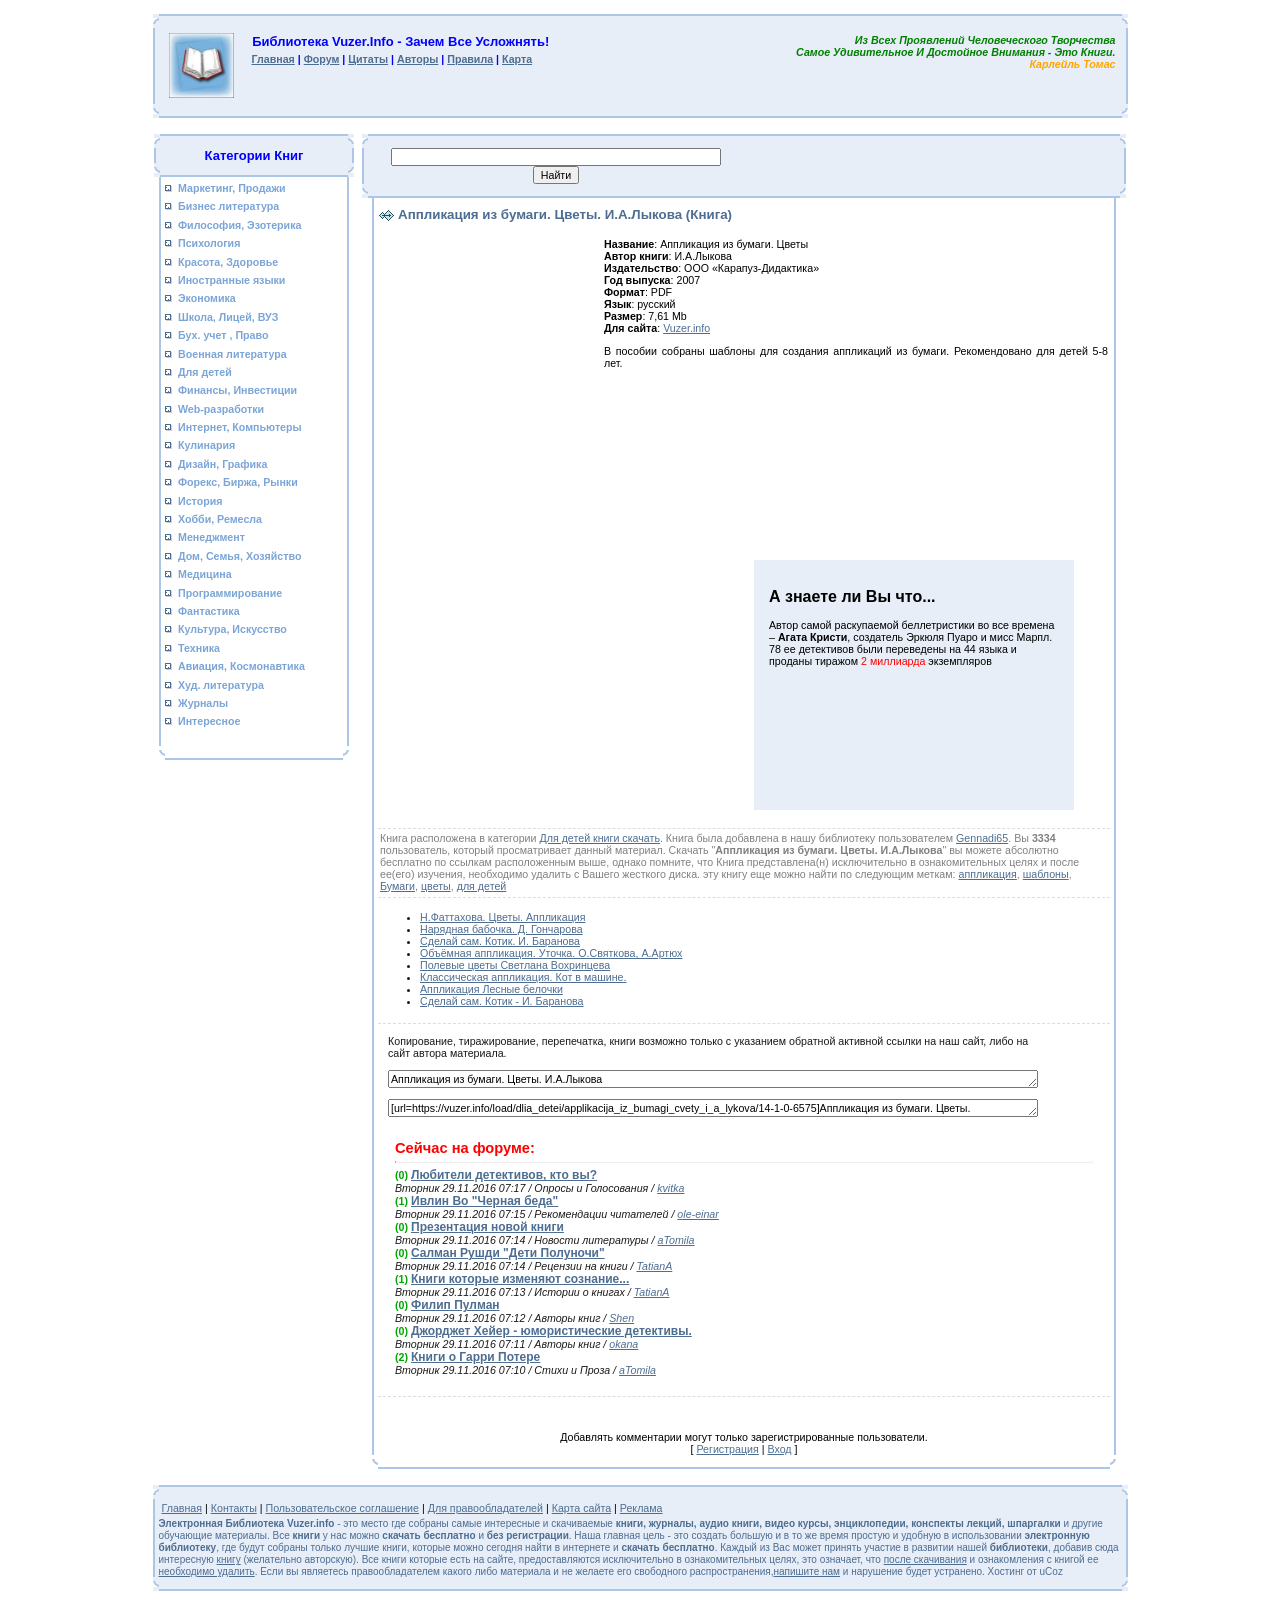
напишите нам (807, 1571)
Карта (517, 59)
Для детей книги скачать (599, 838)
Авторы (417, 59)
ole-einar (697, 1214)
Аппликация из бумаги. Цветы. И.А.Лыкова (713, 1079)
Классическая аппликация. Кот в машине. (523, 977)
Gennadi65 (982, 838)
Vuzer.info (686, 328)
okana (623, 1344)
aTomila (676, 1240)
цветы (436, 886)
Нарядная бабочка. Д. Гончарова (501, 929)
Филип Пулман (455, 1305)
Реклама (641, 1508)
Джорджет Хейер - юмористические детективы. (551, 1331)
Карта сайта (581, 1508)
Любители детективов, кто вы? (504, 1175)
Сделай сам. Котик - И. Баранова (502, 1001)
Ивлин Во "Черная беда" (484, 1201)
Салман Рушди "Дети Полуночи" (508, 1253)
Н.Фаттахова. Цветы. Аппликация (502, 917)
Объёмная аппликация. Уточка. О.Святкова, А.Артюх (551, 953)
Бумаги (397, 886)
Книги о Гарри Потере (475, 1357)
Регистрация (727, 1449)
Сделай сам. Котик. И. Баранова (500, 941)
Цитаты (368, 59)
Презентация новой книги (487, 1227)
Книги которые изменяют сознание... (520, 1279)
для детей (482, 886)
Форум (322, 59)
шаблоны (1046, 874)
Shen (621, 1318)
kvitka (670, 1188)
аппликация (988, 874)
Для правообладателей (485, 1508)
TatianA (655, 1266)
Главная (272, 59)
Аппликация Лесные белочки (491, 989)
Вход (779, 1449)
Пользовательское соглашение (343, 1508)
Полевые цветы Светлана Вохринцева (515, 965)
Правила (470, 59)
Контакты (234, 1508)
